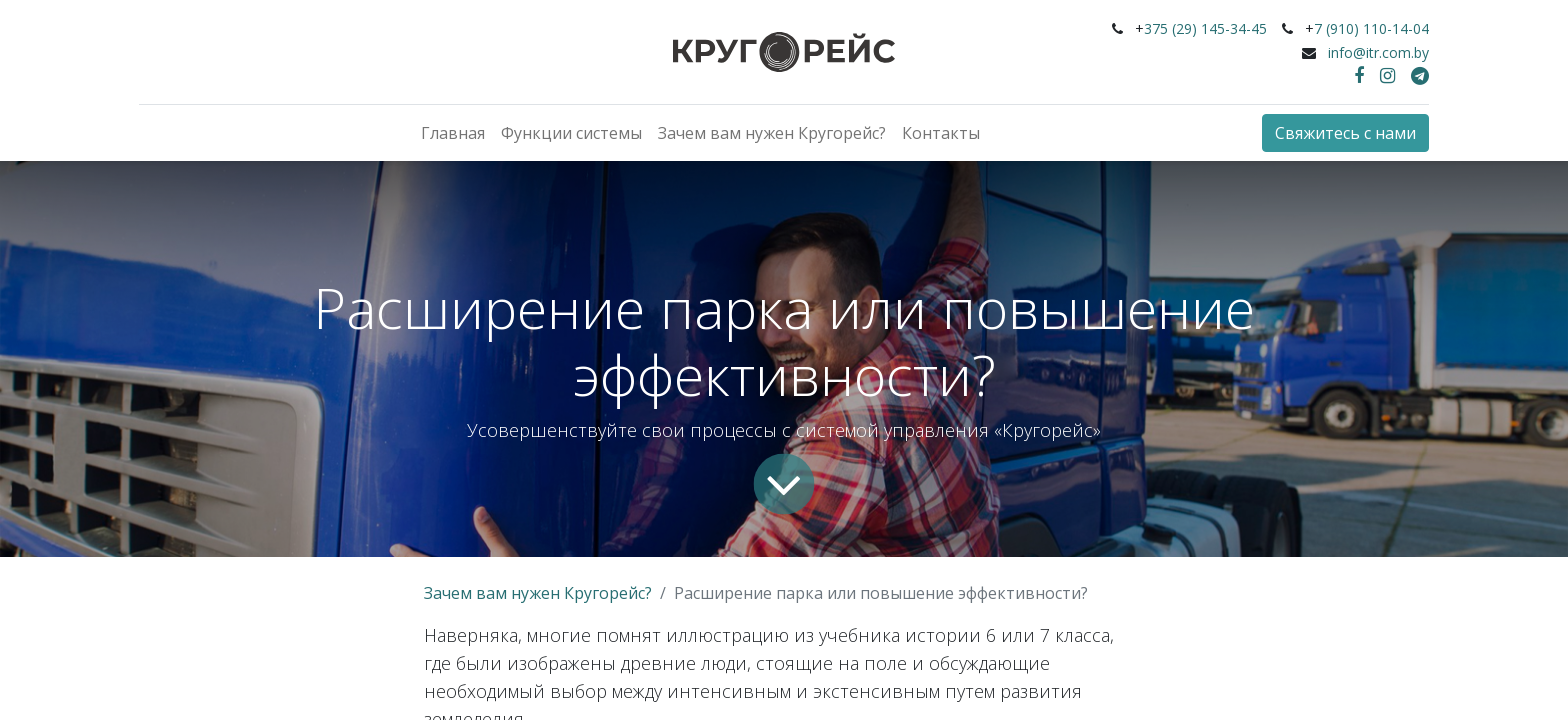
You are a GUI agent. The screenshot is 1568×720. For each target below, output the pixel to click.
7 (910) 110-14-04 (1371, 28)
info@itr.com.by (1378, 52)
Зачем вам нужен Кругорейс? (538, 593)
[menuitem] (453, 133)
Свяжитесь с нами (1345, 133)
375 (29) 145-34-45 (1205, 28)
